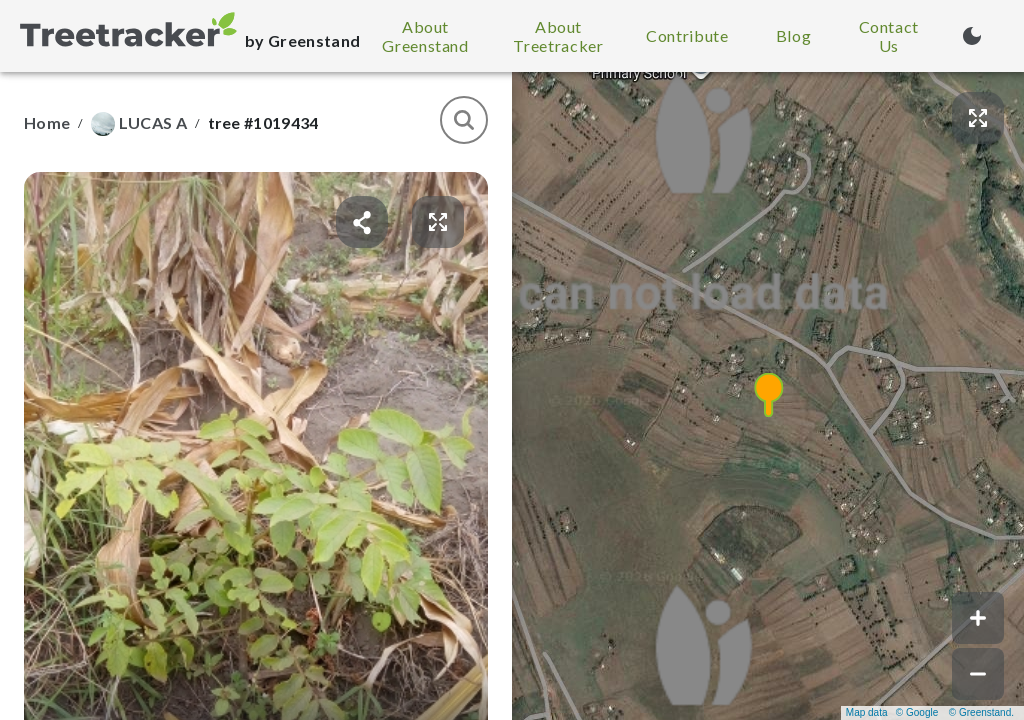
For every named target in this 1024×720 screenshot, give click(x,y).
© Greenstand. (981, 712)
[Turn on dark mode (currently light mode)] (972, 36)
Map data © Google (892, 712)
